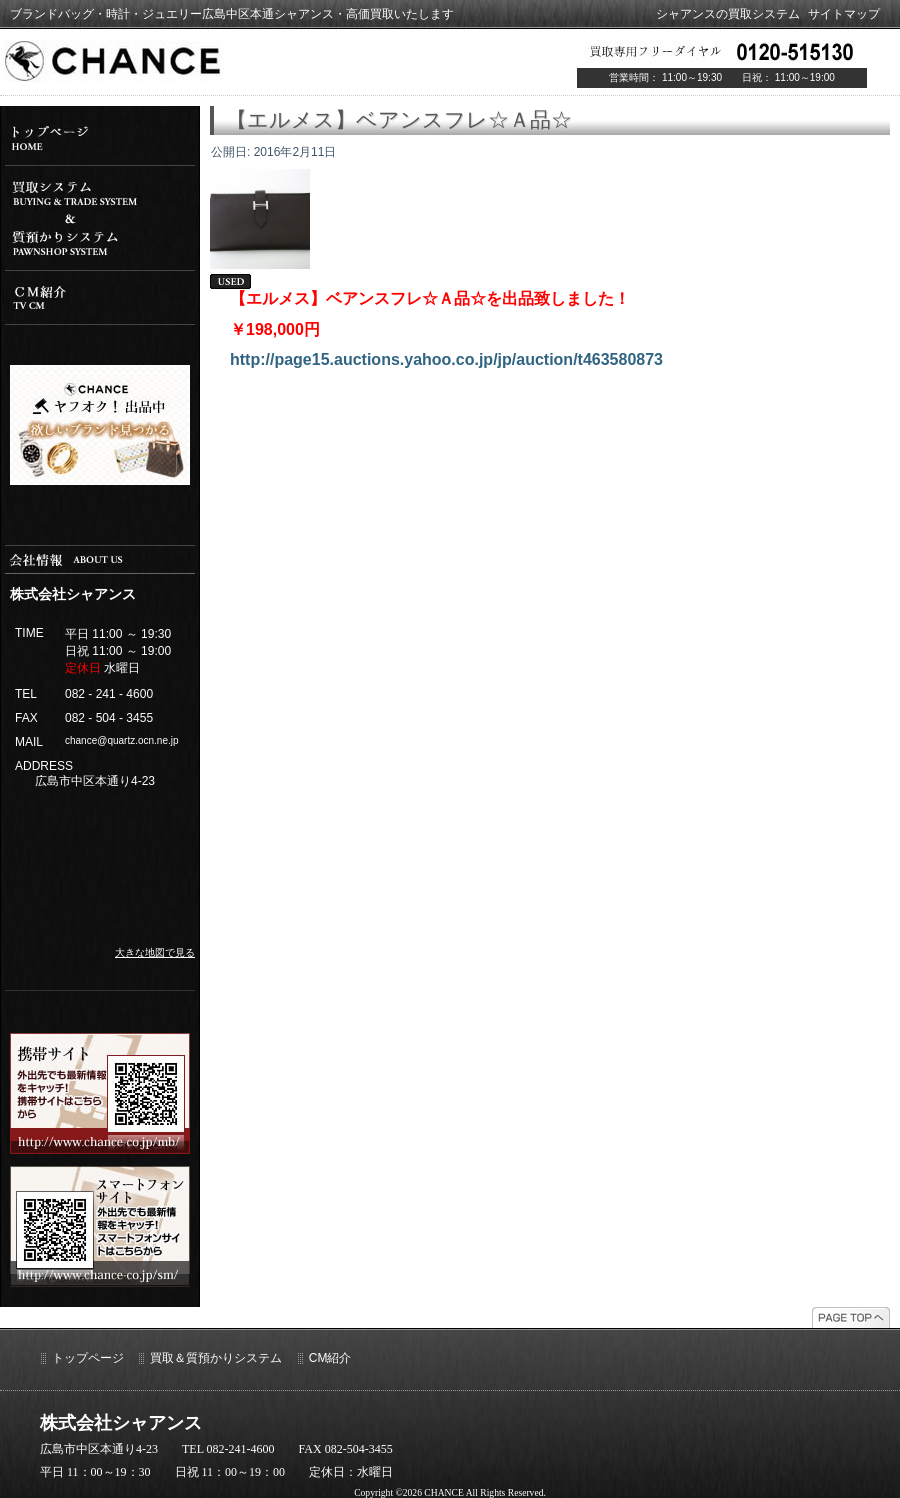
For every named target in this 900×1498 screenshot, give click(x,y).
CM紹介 (330, 1358)
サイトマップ (844, 14)
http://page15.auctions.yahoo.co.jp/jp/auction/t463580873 (446, 359)
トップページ (88, 1358)
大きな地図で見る (155, 952)
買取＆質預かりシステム (216, 1358)
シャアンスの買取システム (728, 14)
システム (100, 218)
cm (100, 297)
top (100, 138)
